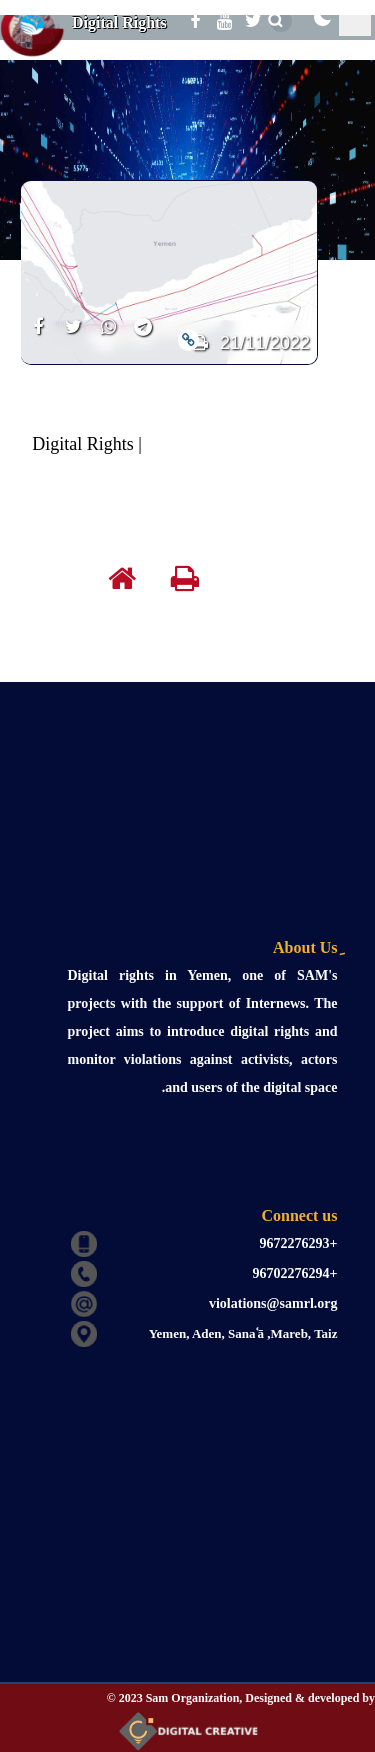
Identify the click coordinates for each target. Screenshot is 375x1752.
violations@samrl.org (273, 1303)
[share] (38, 338)
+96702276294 (295, 1273)
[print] (200, 583)
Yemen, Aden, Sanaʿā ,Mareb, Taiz (243, 1333)
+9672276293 (299, 1243)
